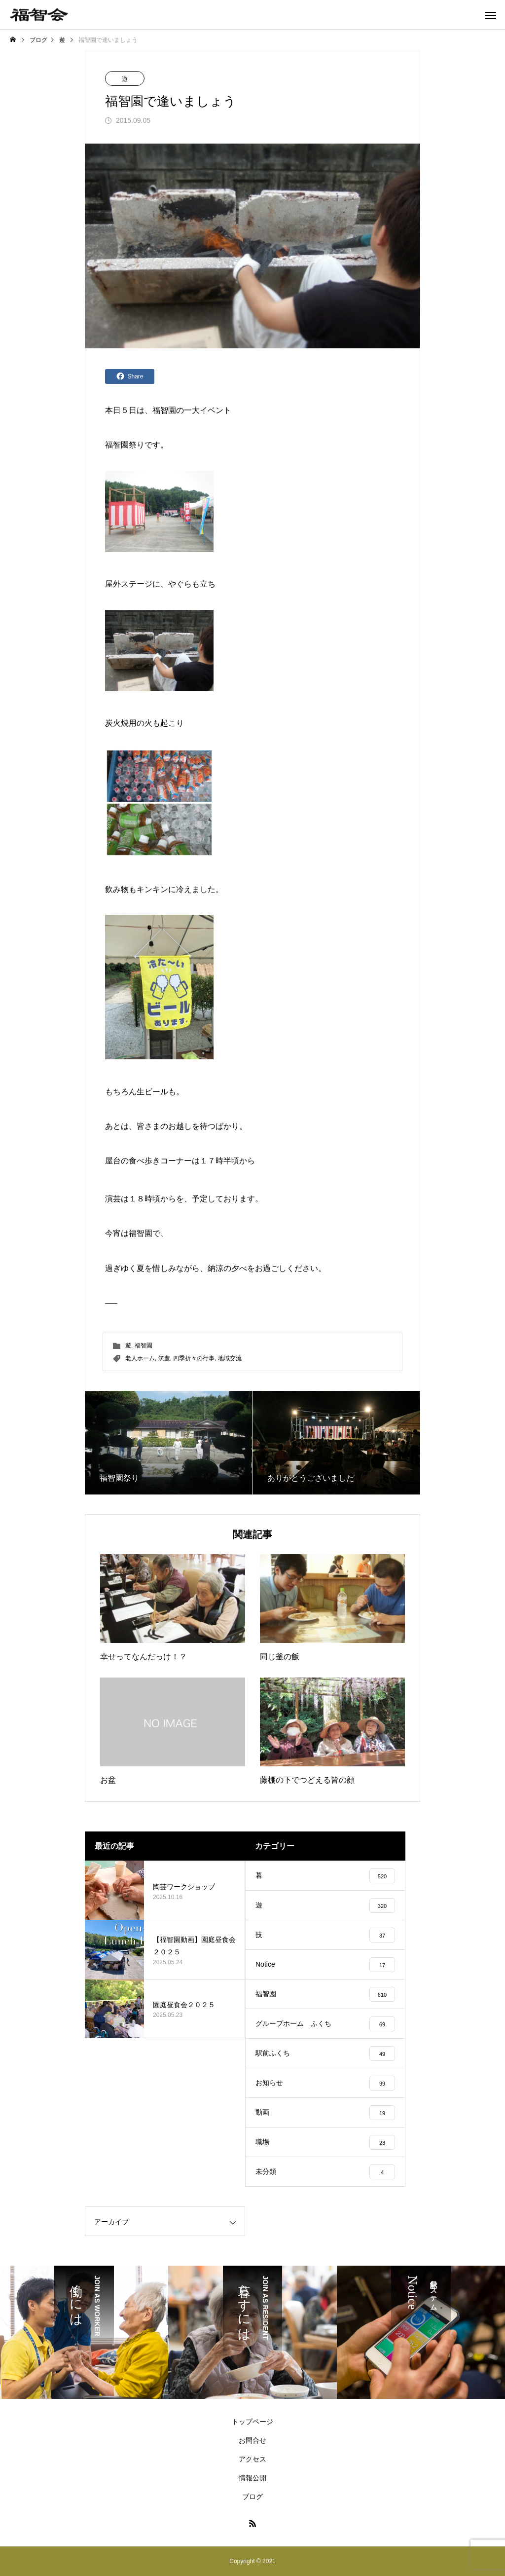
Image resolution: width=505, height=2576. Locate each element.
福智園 (164, 410)
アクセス (252, 2459)
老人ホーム (140, 1358)
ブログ (252, 2497)
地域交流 (230, 1358)
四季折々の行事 (194, 1358)
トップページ (252, 2422)
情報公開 (252, 2478)
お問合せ (252, 2440)
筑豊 (164, 1358)
